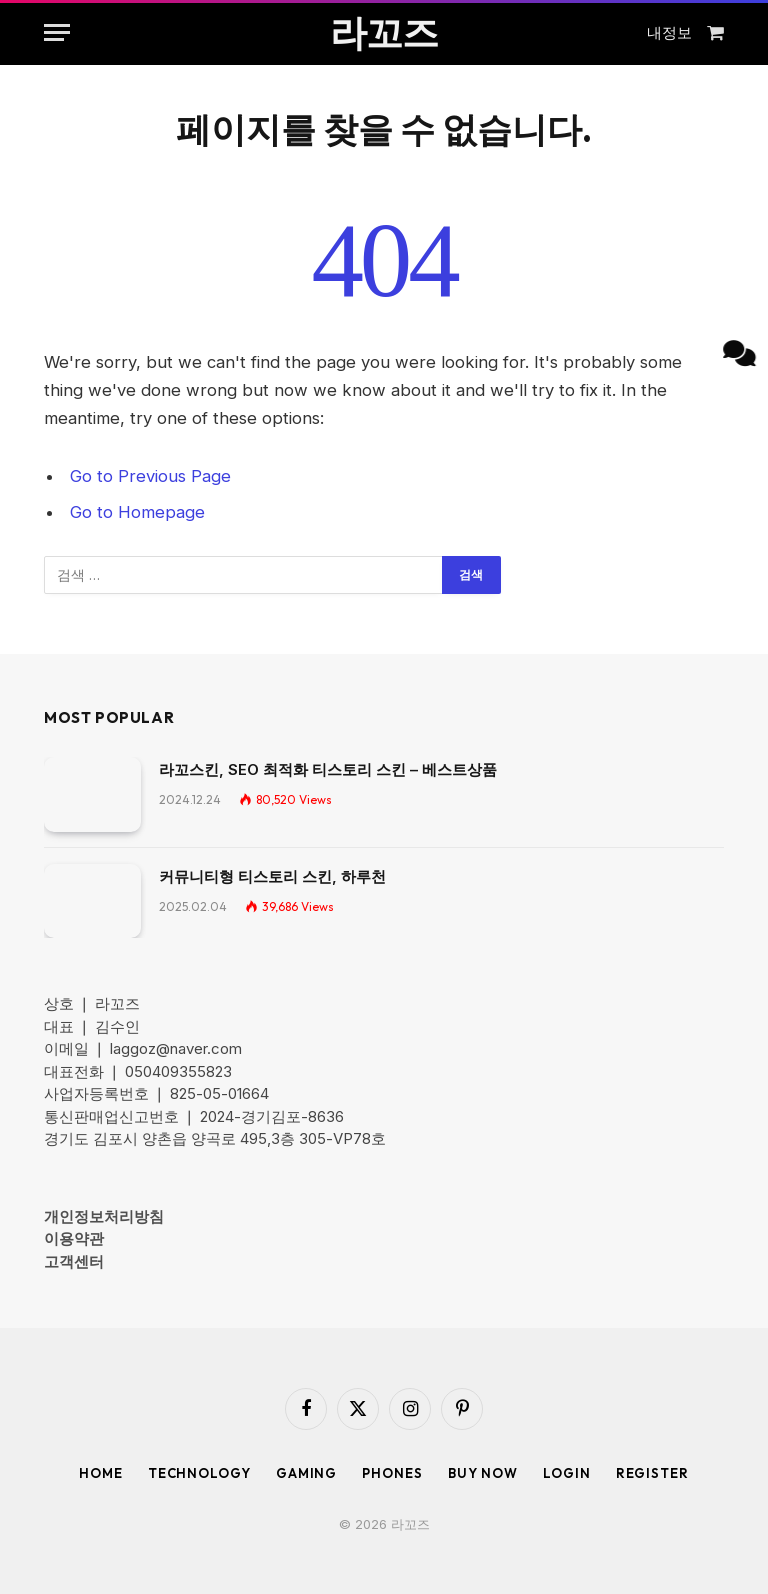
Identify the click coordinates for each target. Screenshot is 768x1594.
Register (652, 1473)
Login (567, 1473)
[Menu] (57, 32)
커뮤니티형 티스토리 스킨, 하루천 (272, 876)
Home (101, 1473)
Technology (199, 1473)
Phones (392, 1473)
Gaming (306, 1473)
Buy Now (483, 1473)
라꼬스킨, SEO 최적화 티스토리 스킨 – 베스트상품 (328, 769)
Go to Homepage (137, 512)
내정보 (669, 32)
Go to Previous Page (150, 476)
